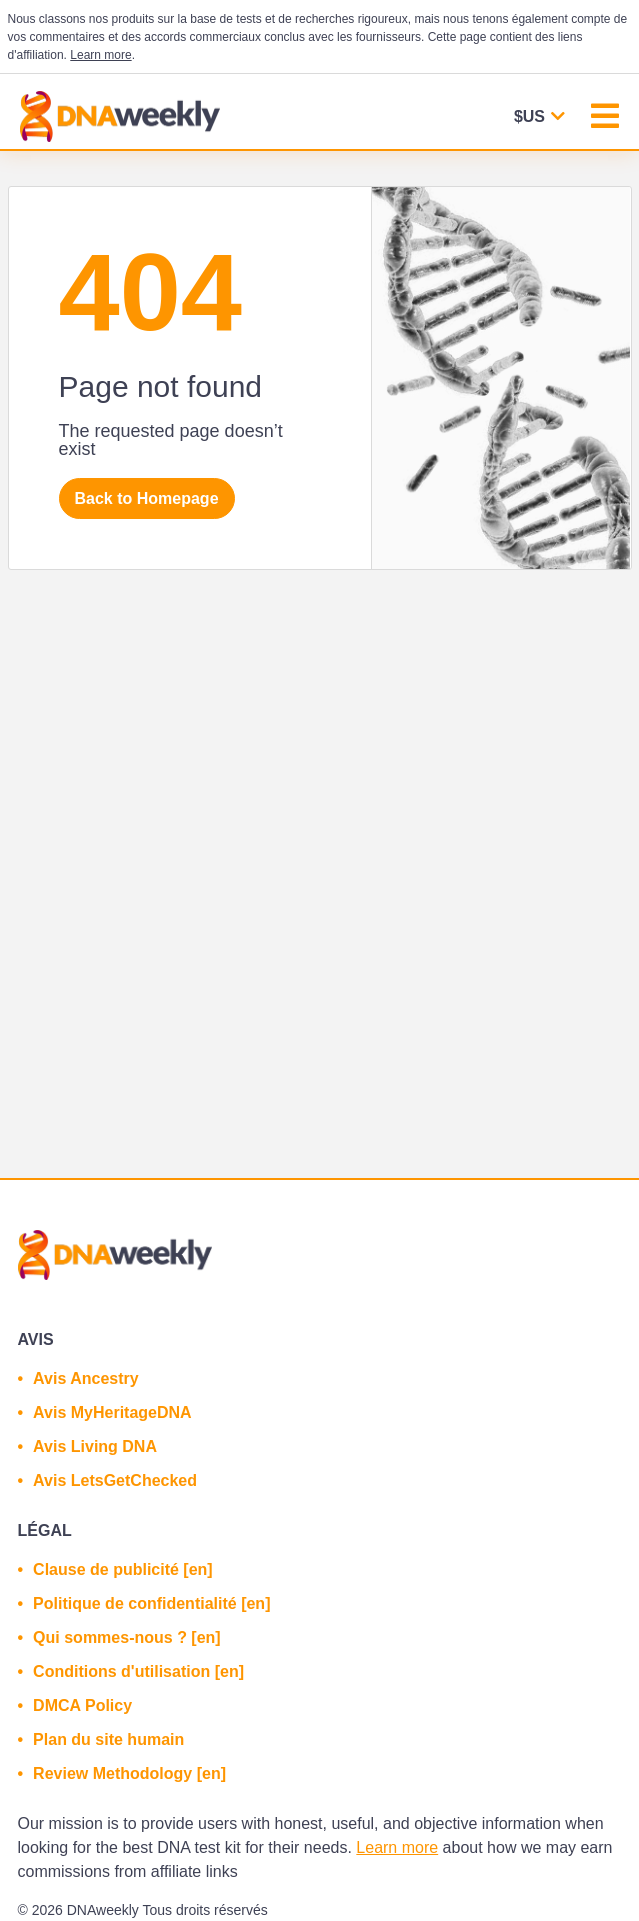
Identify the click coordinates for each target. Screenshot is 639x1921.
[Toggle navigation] (605, 118)
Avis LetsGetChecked (115, 1480)
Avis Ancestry (86, 1378)
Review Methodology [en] (129, 1773)
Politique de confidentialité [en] (151, 1603)
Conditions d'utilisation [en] (138, 1671)
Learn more (100, 55)
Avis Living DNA (95, 1446)
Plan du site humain (108, 1739)
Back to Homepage (147, 498)
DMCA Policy (82, 1705)
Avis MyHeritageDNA (112, 1412)
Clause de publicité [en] (123, 1569)
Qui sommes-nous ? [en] (127, 1637)
